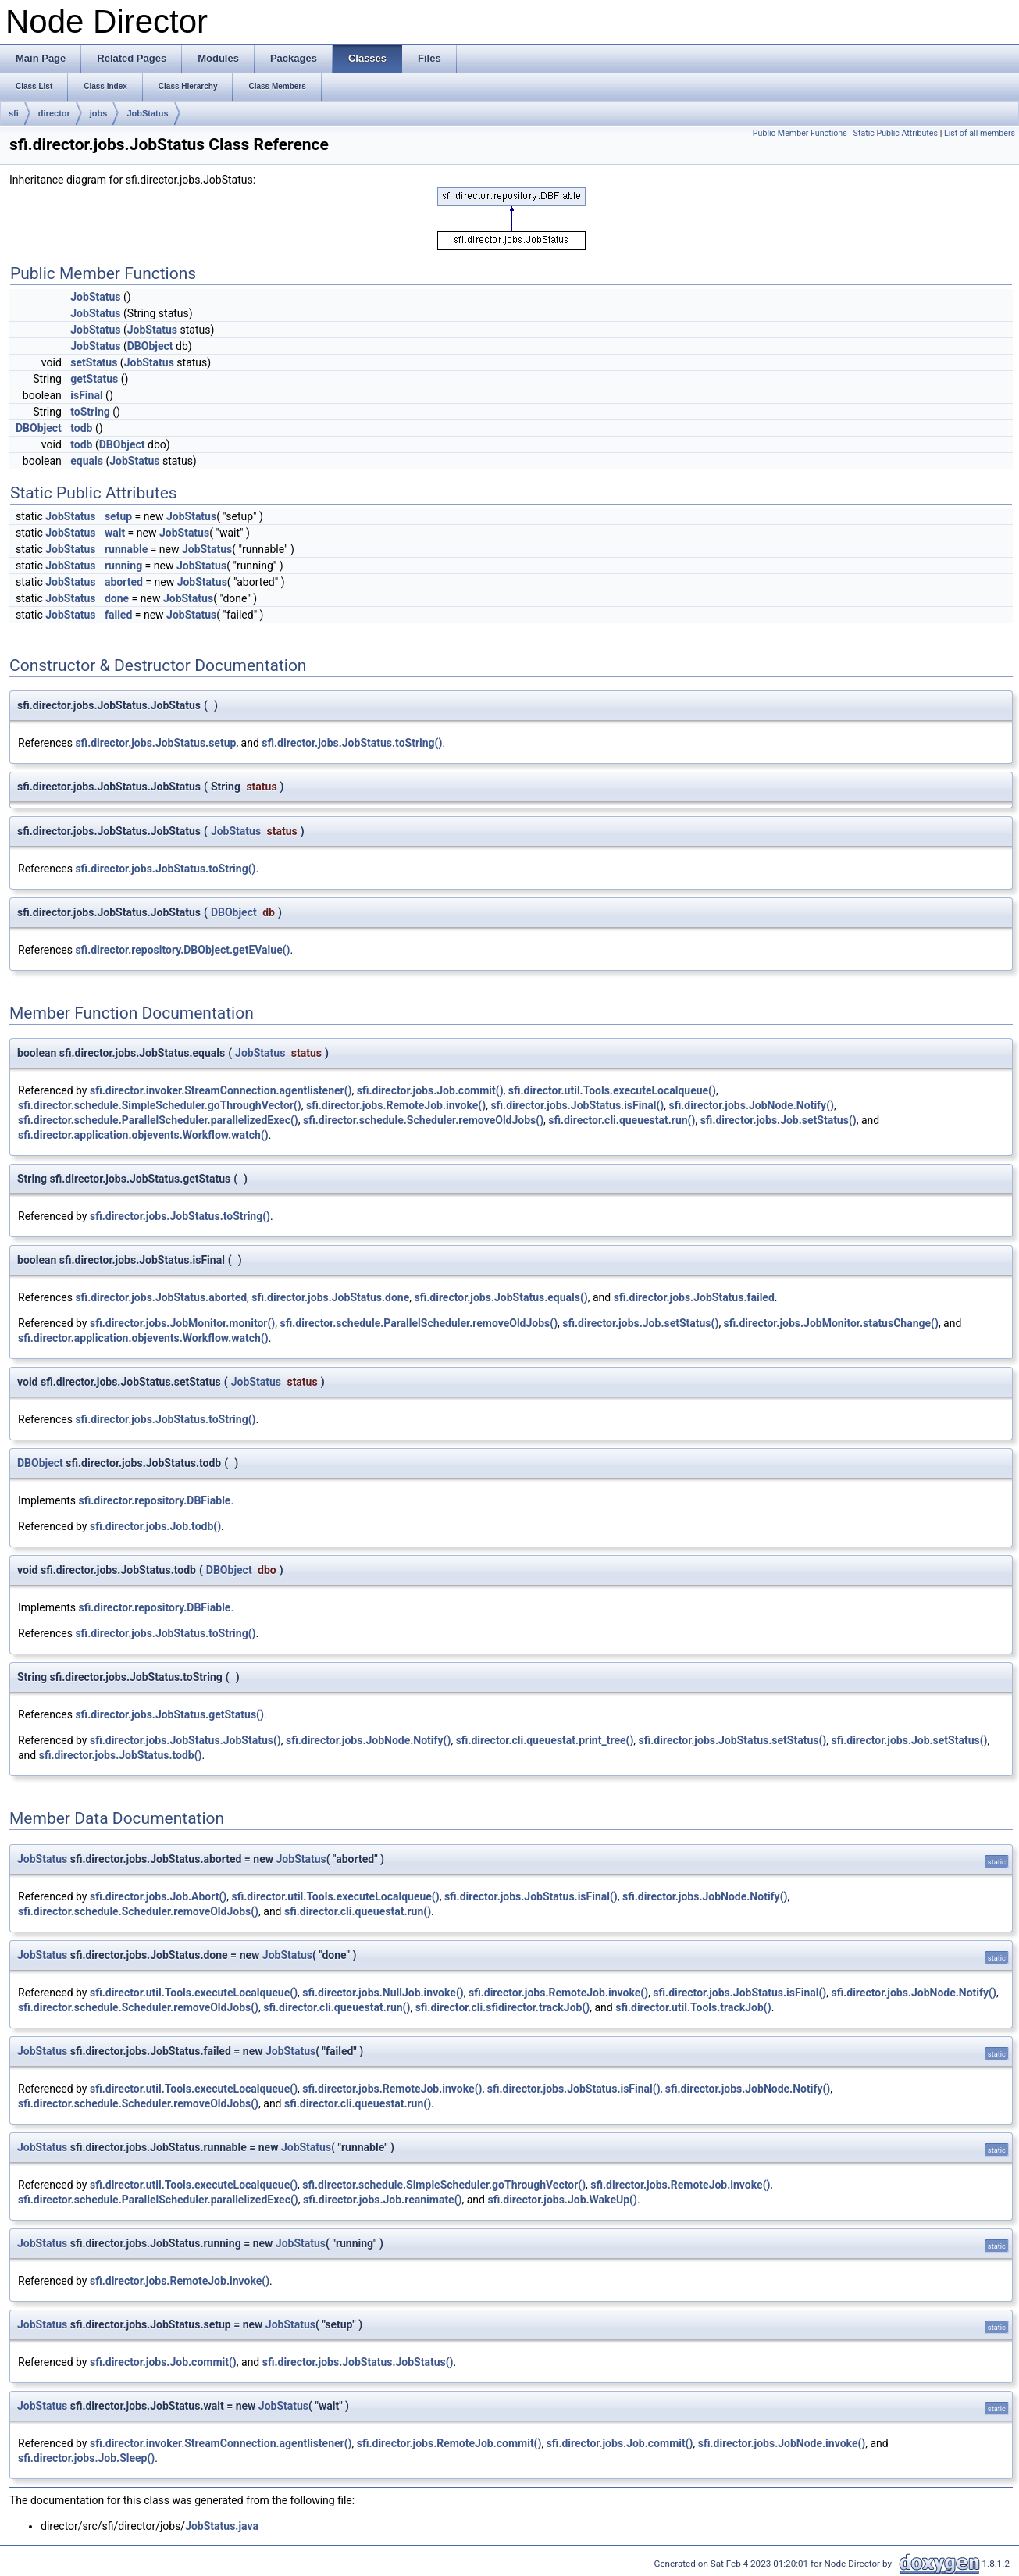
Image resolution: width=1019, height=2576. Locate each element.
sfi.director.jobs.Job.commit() (430, 1090)
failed (118, 614)
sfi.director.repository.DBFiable (155, 1500)
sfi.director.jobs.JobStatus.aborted (161, 1297)
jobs (99, 113)
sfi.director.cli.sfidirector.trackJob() (502, 2007)
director (54, 113)
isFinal (86, 395)
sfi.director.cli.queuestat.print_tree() (545, 1740)
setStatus (93, 362)
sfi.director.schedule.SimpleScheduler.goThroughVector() (159, 1105)
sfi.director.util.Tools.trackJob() (693, 2007)
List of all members (979, 133)
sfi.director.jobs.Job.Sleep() (86, 2458)
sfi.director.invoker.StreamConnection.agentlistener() (221, 1090)
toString (90, 411)
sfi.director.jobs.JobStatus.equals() (501, 1297)
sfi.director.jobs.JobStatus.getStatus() (169, 1714)
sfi (14, 113)
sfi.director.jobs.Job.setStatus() (778, 1120)
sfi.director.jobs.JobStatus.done (330, 1297)
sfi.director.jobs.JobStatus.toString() (352, 743)
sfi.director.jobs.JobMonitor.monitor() (182, 1323)
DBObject (150, 346)
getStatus (94, 379)
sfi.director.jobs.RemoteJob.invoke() (396, 1105)
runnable (126, 549)
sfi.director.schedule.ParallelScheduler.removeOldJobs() (419, 1323)
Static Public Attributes (895, 133)
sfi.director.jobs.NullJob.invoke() (382, 1992)
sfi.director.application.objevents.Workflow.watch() (143, 1135)
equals (86, 461)
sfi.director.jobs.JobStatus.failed (694, 1297)
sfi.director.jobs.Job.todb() (155, 1526)
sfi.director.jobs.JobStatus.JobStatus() (185, 1740)
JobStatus (147, 113)
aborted (124, 582)
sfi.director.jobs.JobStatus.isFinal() (577, 1105)
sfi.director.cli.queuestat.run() (621, 1120)
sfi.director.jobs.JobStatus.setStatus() (733, 1740)
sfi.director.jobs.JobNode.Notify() (751, 1105)
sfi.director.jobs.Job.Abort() (158, 1896)
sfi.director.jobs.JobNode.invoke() (782, 2443)
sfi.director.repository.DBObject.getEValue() (182, 950)
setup (118, 516)
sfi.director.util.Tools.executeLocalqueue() (612, 1090)
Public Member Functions (800, 133)
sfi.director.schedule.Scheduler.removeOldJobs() (423, 1120)
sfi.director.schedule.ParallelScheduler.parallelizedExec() (158, 1120)
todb (81, 428)
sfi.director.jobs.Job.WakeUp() (561, 2199)
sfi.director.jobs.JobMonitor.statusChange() (831, 1323)
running (123, 565)
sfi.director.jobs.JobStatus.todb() (120, 1755)
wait (115, 532)
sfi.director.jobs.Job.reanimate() (382, 2199)
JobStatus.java (221, 2526)
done (117, 598)
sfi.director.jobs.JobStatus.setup (155, 743)
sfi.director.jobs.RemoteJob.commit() (449, 2443)
